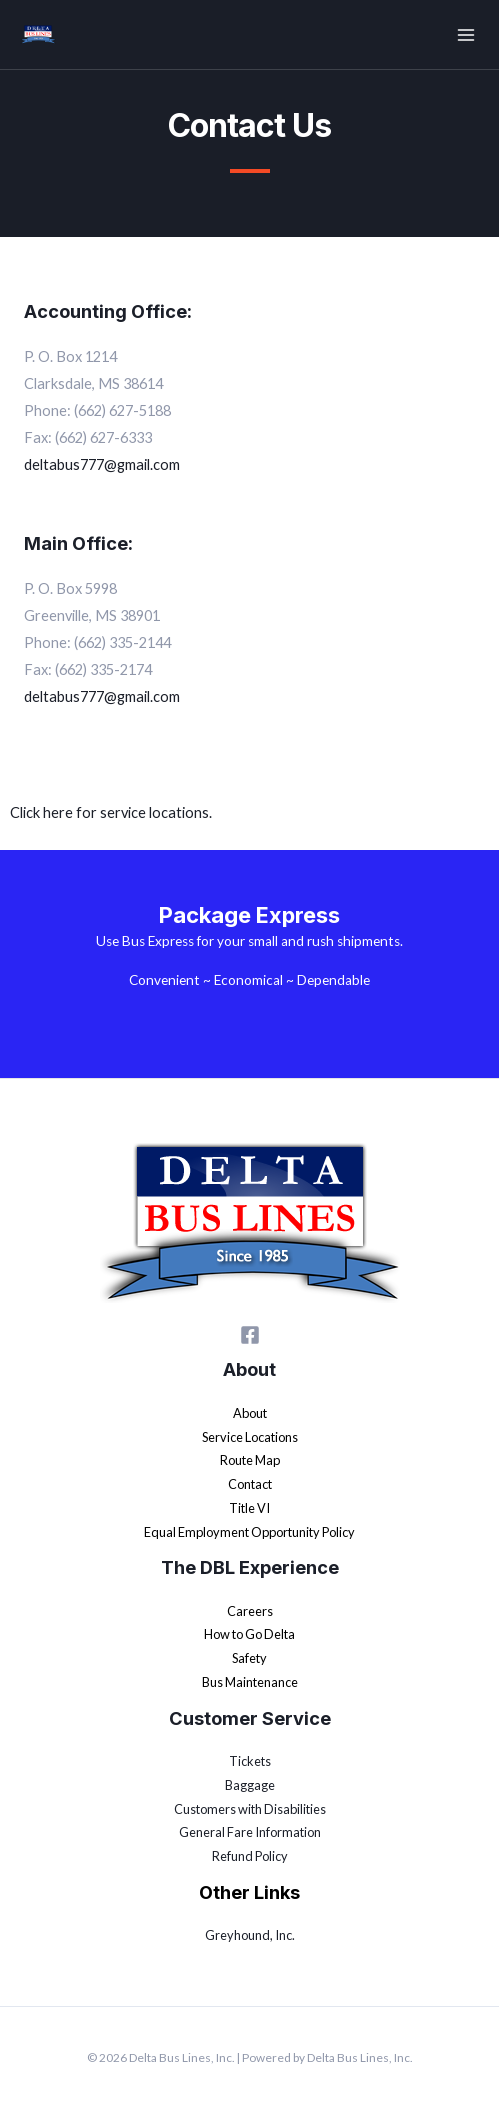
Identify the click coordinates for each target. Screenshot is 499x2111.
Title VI (249, 1508)
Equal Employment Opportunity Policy (249, 1532)
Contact (250, 1484)
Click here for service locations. (111, 812)
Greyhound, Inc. (250, 1935)
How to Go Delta (249, 1634)
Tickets (250, 1761)
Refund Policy (250, 1856)
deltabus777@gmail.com (102, 696)
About (250, 1413)
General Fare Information (250, 1832)
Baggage (250, 1785)
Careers (250, 1611)
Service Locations (250, 1437)
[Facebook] (250, 1335)
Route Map (250, 1460)
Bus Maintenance (250, 1682)
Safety (249, 1658)
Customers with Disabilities (250, 1809)
